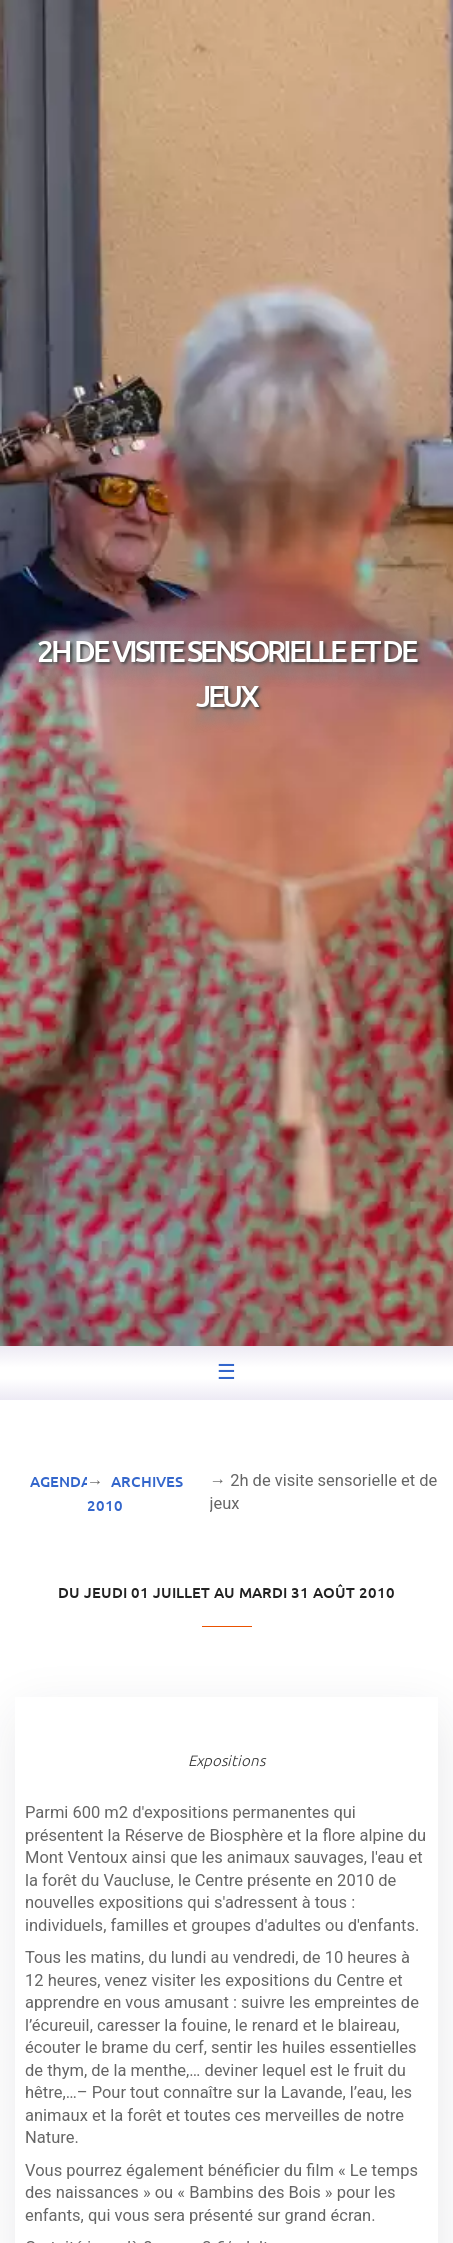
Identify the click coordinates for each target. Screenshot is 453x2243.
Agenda (60, 1481)
